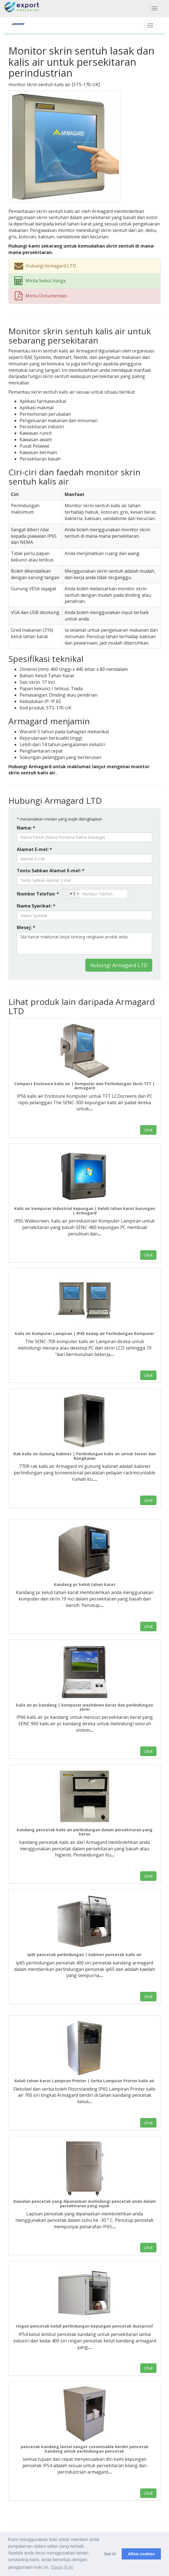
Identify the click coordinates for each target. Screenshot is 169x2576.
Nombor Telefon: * (38, 894)
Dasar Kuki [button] (62, 2567)
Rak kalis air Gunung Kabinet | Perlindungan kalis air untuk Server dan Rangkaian (84, 1456)
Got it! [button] (110, 2554)
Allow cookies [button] (141, 2554)
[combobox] (70, 893)
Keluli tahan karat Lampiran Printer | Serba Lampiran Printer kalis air (84, 2080)
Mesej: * (26, 927)
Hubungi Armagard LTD (118, 965)
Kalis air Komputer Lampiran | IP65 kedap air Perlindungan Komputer (84, 1333)
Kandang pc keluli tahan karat (84, 1584)
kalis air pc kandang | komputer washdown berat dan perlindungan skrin (84, 1707)
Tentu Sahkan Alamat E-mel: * (50, 871)
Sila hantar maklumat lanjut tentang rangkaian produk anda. (84, 943)
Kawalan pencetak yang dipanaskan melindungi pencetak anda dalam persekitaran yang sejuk (84, 2203)
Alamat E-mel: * (34, 849)
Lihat (148, 1129)
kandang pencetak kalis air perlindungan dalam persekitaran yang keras (84, 1832)
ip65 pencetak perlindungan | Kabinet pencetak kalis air (84, 1954)
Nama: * (26, 828)
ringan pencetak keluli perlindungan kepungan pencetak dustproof (84, 2326)
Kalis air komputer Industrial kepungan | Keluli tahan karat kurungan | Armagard (84, 1210)
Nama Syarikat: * (36, 906)
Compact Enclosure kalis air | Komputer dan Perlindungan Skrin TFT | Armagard (84, 1085)
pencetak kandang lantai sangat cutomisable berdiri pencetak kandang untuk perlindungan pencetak (85, 2448)
